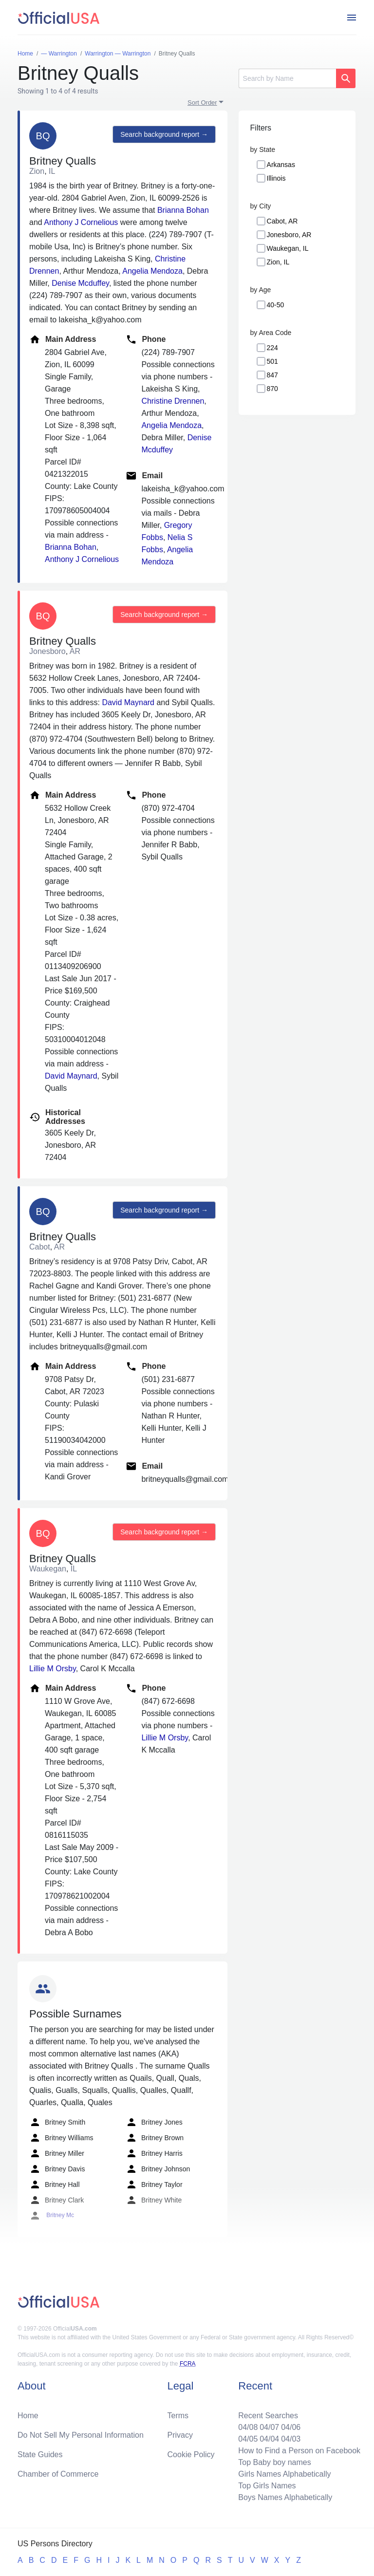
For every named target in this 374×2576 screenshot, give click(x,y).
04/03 (290, 2439)
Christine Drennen (172, 401)
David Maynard (128, 702)
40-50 (275, 304)
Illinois (276, 178)
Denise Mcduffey (80, 283)
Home (28, 2415)
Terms (178, 2415)
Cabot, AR (282, 221)
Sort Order (202, 102)
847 (272, 375)
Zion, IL (278, 262)
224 (272, 347)
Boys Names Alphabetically (285, 2497)
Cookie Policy (191, 2454)
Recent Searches (268, 2415)
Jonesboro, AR (289, 234)
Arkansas (281, 164)
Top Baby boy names (274, 2462)
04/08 (248, 2427)
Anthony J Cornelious (81, 222)
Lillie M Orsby (52, 1668)
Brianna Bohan (183, 210)
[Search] (287, 78)
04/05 (248, 2439)
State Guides (40, 2454)
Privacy (180, 2435)
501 (272, 361)
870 (272, 388)
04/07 (269, 2427)
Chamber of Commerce (58, 2474)
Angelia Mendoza (152, 271)
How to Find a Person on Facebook (299, 2450)
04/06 (290, 2427)
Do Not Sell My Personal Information (81, 2435)
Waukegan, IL (288, 248)
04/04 (269, 2439)
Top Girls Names (267, 2486)
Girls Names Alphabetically (284, 2474)
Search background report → (164, 134)
